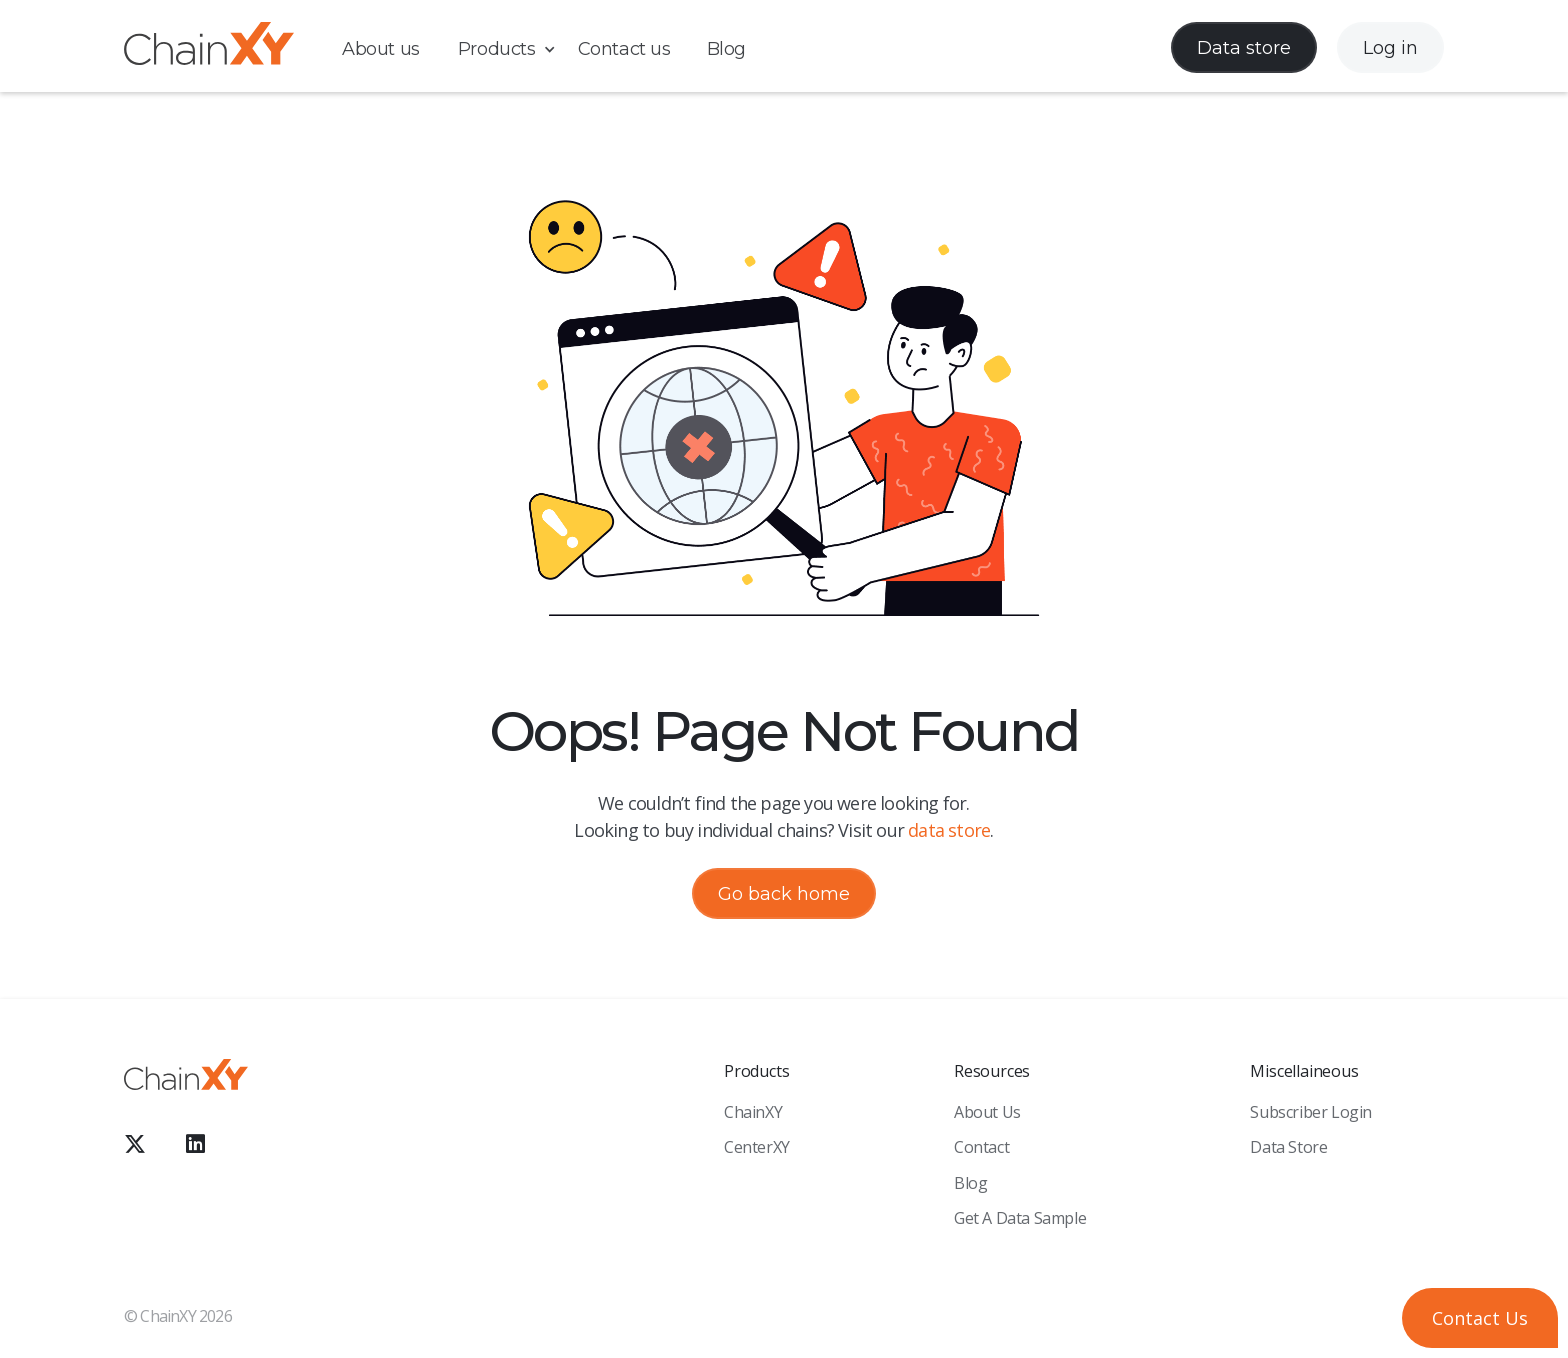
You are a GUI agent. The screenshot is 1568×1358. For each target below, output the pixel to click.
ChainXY (753, 1112)
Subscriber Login (1311, 1112)
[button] (517, 49)
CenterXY (757, 1147)
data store (949, 830)
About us (381, 49)
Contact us (624, 49)
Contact (981, 1147)
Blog (726, 49)
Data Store (1288, 1147)
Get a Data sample (1020, 1218)
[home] (209, 47)
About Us (987, 1112)
